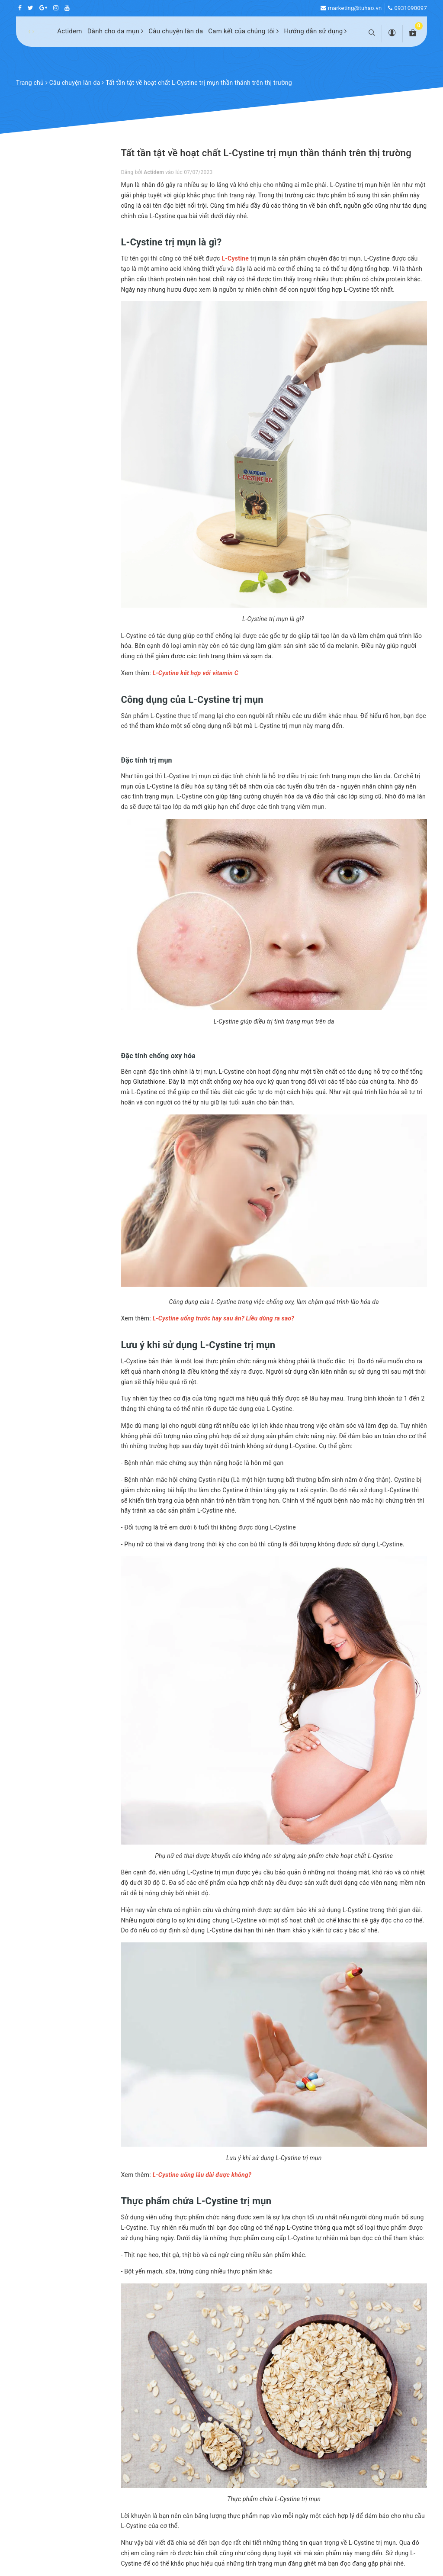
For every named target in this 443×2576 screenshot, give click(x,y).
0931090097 (410, 8)
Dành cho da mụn (115, 31)
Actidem (69, 31)
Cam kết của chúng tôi (243, 31)
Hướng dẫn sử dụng (315, 31)
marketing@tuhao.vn (355, 8)
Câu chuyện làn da (175, 31)
